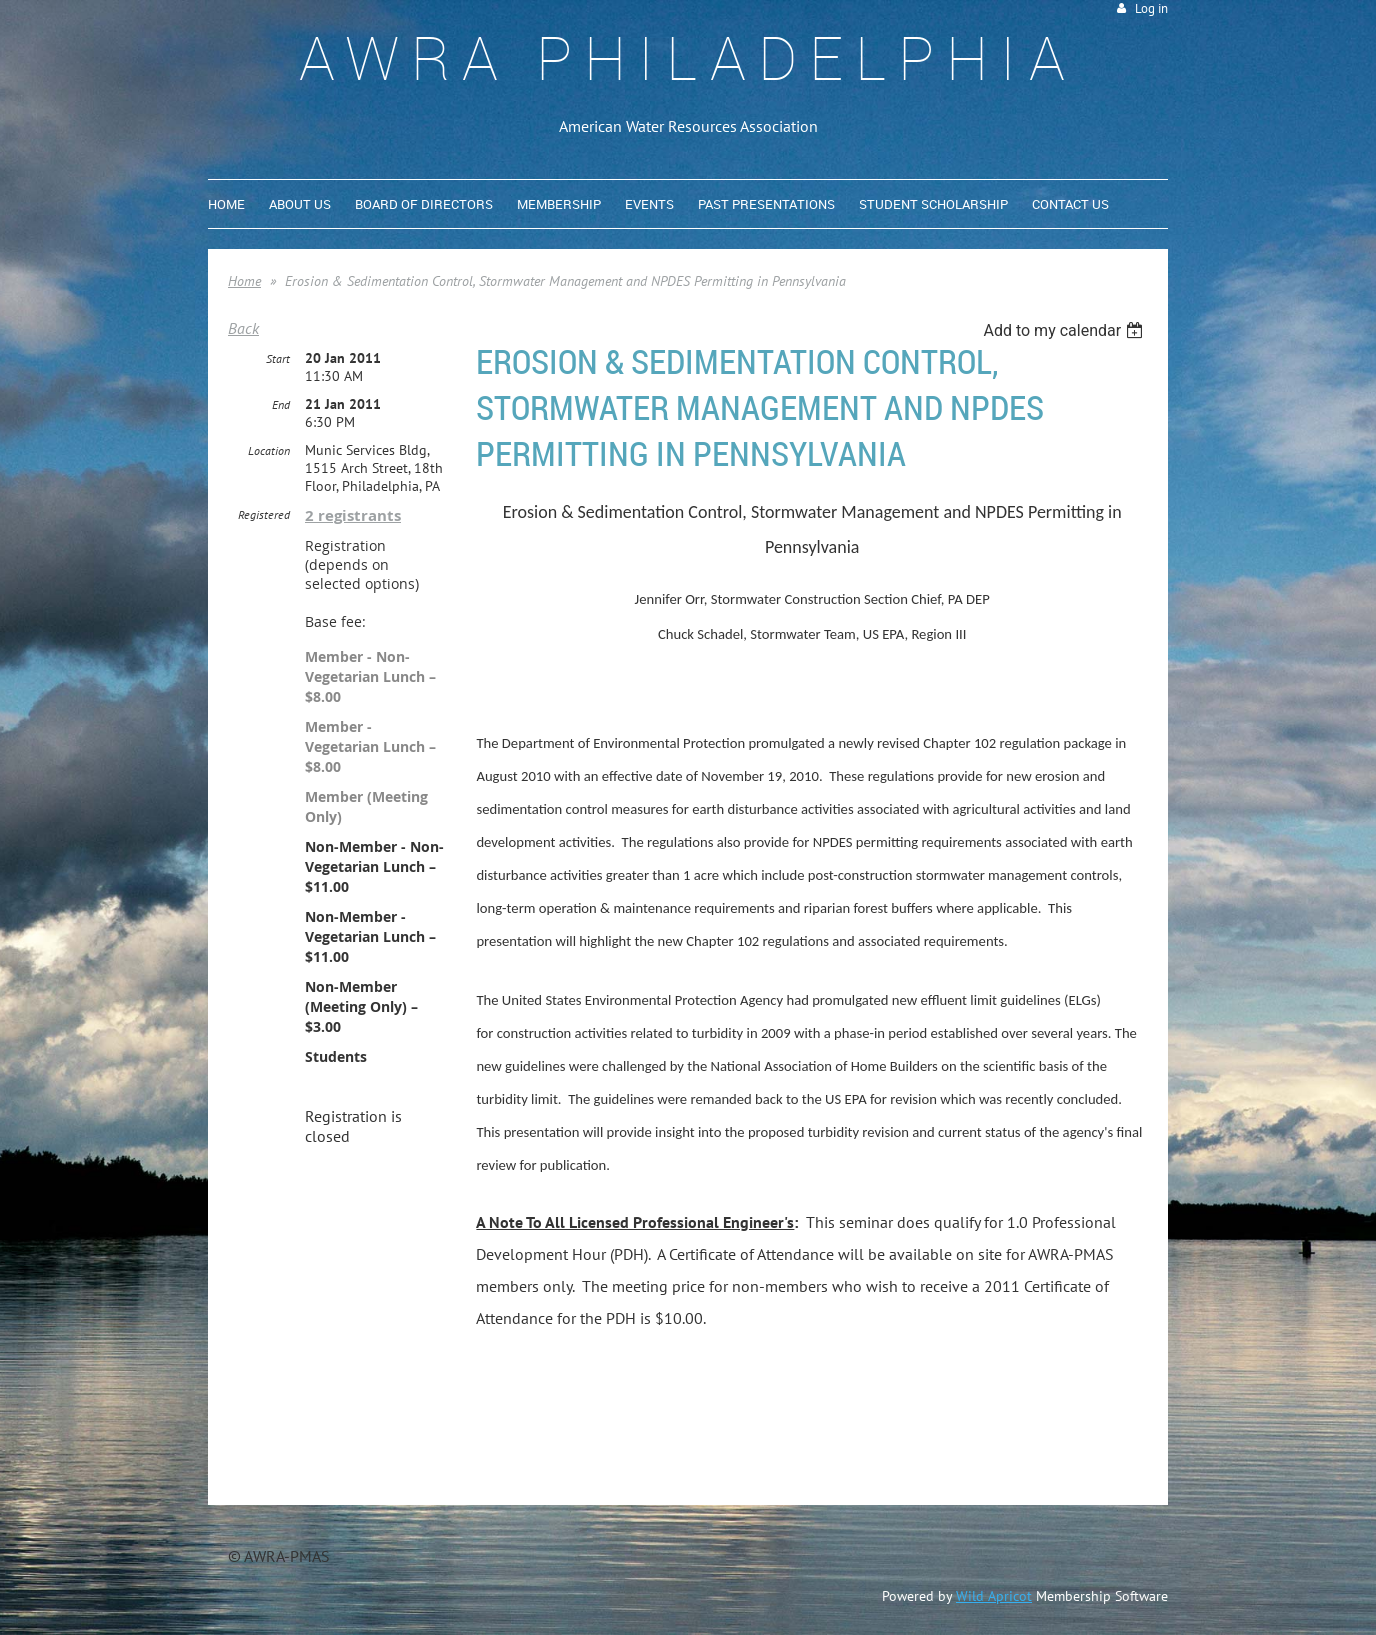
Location (269, 450)
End (281, 404)
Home (244, 281)
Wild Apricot (994, 1596)
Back (243, 328)
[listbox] (1065, 330)
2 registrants (353, 515)
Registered (264, 514)
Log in (1151, 8)
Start (278, 358)
